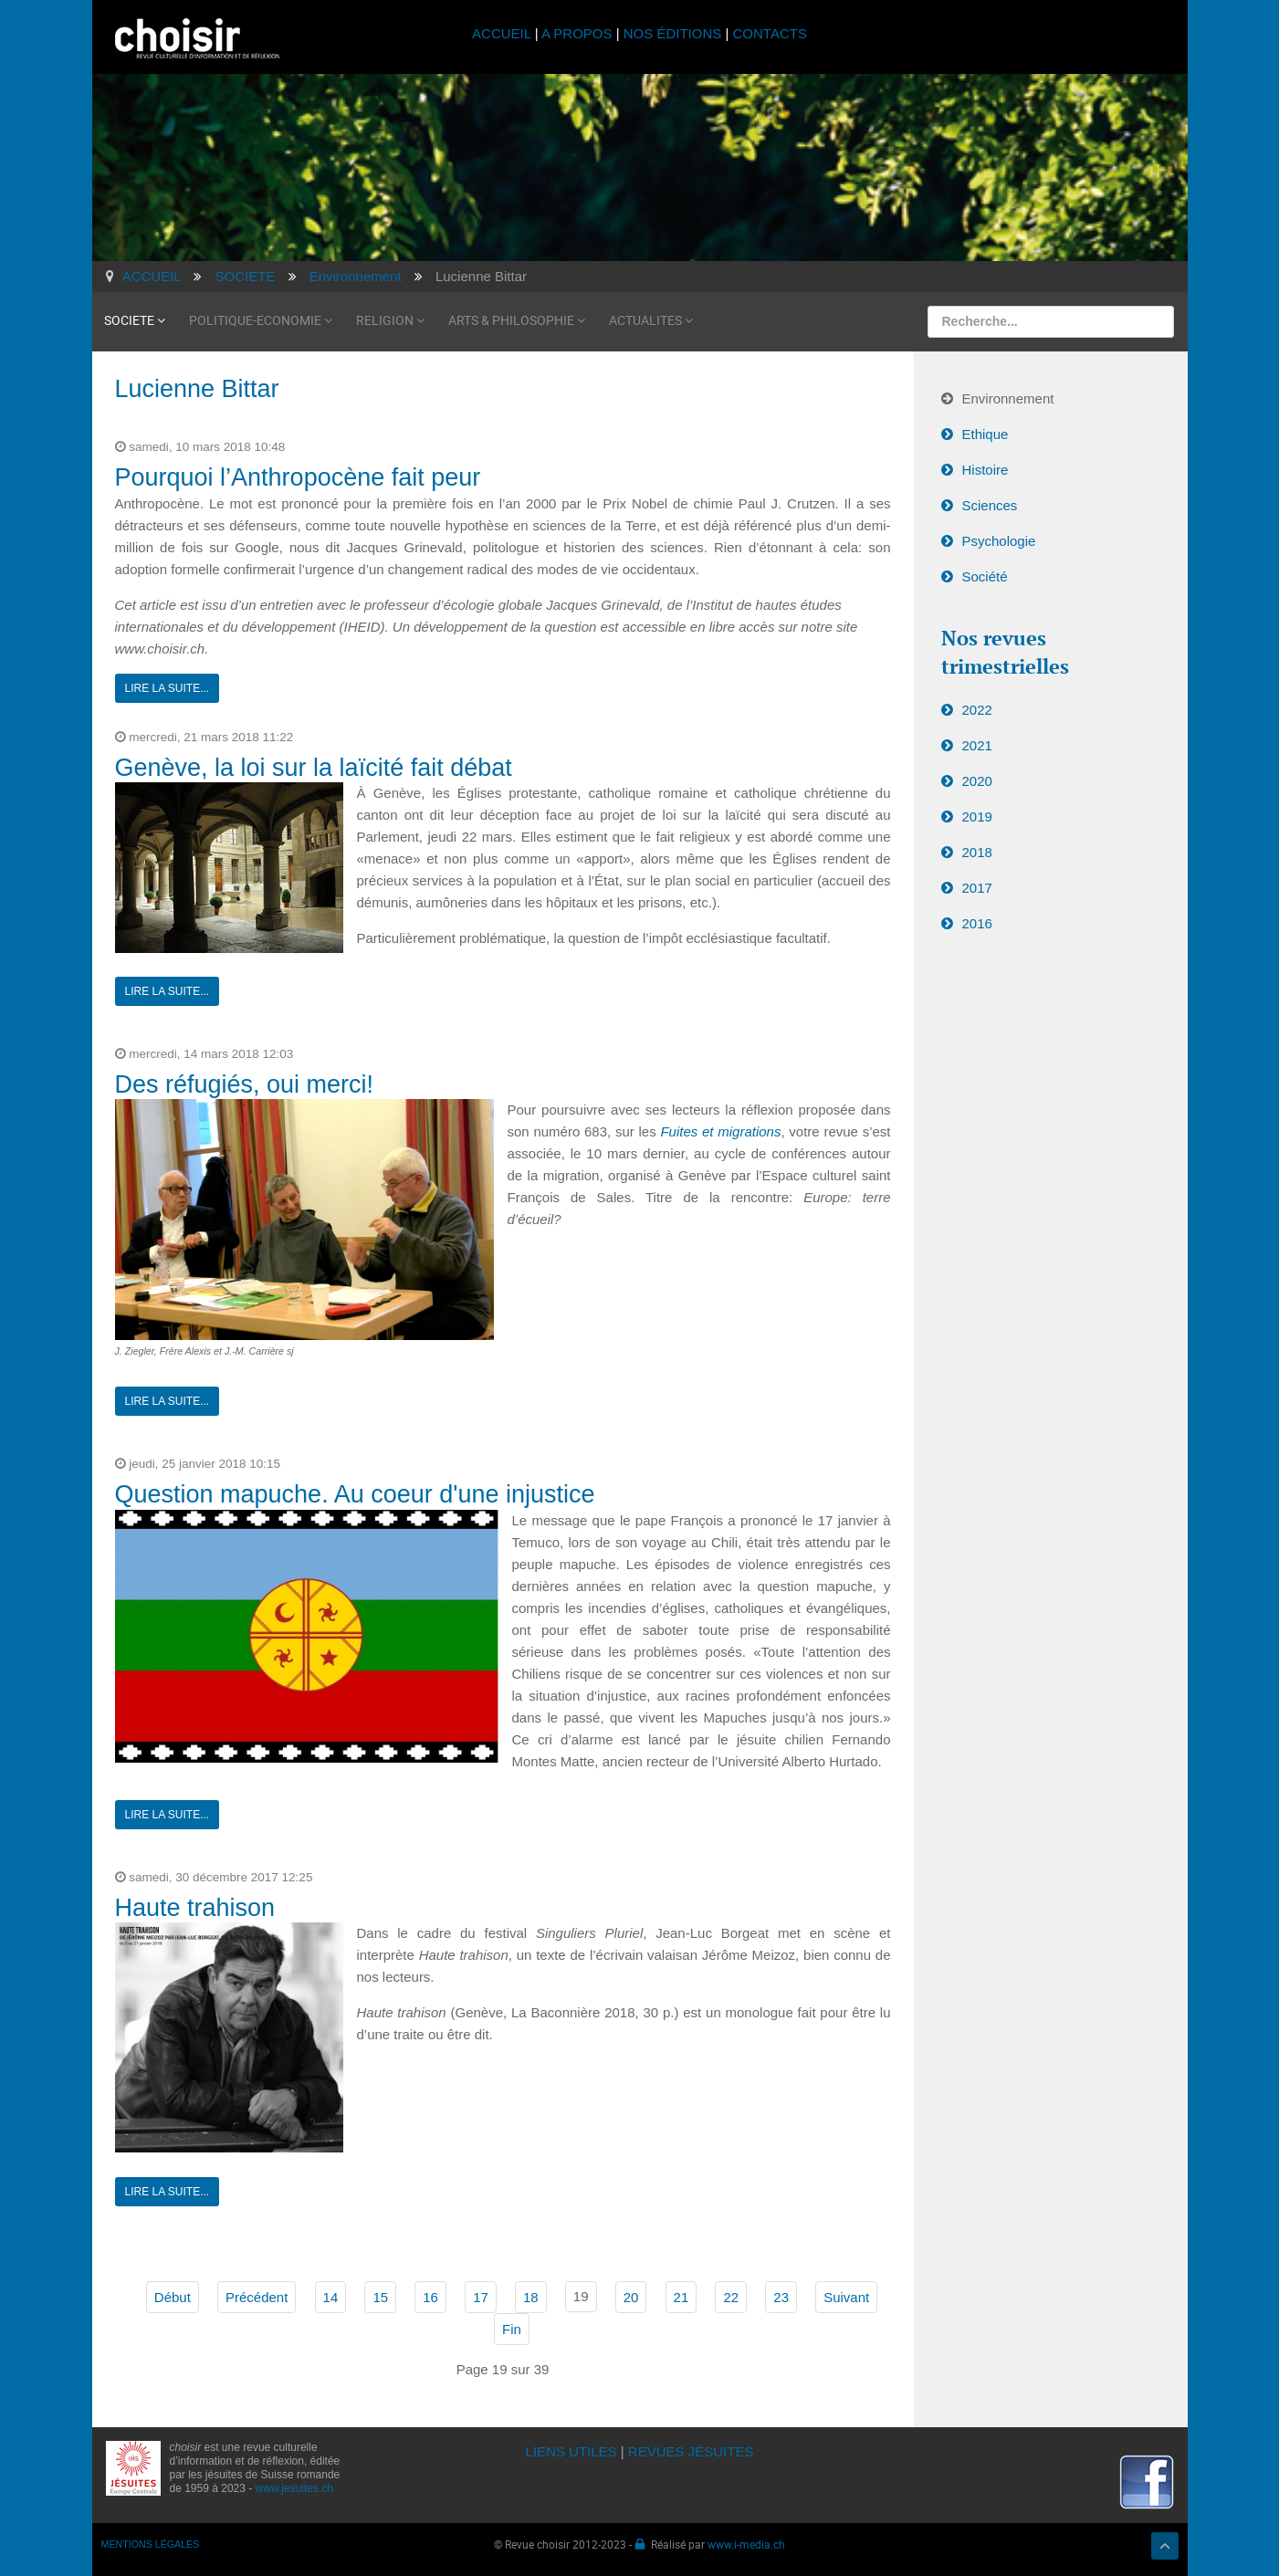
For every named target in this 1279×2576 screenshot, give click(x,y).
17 (480, 2295)
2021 (977, 743)
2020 (977, 779)
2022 (977, 708)
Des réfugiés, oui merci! (244, 1082)
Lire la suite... (167, 686)
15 (380, 2295)
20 (631, 2295)
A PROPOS (577, 33)
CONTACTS (770, 33)
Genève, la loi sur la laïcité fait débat (313, 766)
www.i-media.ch (746, 2542)
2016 (977, 921)
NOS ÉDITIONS (673, 33)
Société (985, 574)
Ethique (985, 432)
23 (781, 2295)
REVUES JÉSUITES (691, 2449)
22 (731, 2295)
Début (172, 2295)
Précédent (256, 2295)
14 (331, 2295)
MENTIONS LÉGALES (150, 2542)
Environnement (1008, 396)
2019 (977, 814)
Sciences (990, 503)
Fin (511, 2327)
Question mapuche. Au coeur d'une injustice (355, 1492)
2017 (977, 886)
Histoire (985, 468)
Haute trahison (195, 1906)
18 (531, 2295)
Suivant (846, 2295)
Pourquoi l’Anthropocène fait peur (298, 475)
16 (430, 2295)
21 (681, 2295)
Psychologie (999, 539)
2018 (977, 850)
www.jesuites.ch (294, 2486)
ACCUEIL (503, 33)
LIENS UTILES (571, 2449)
